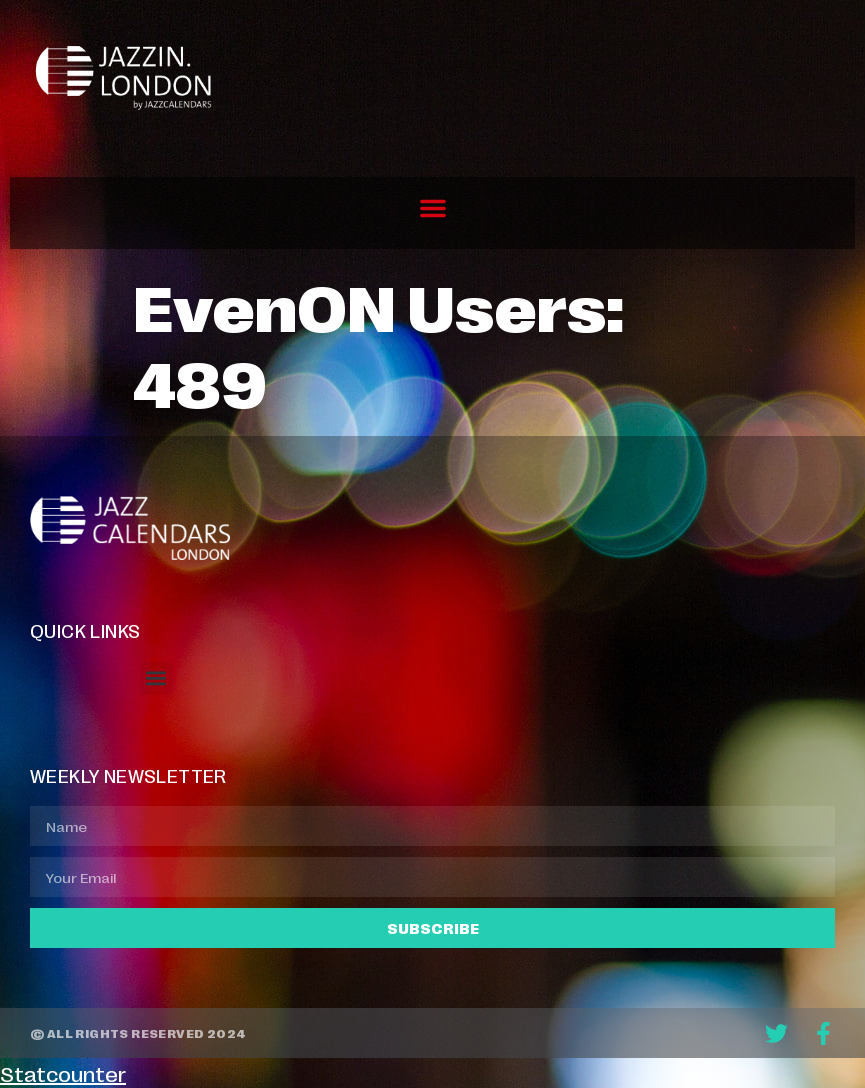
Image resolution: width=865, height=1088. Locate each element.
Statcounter (63, 1073)
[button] (433, 208)
